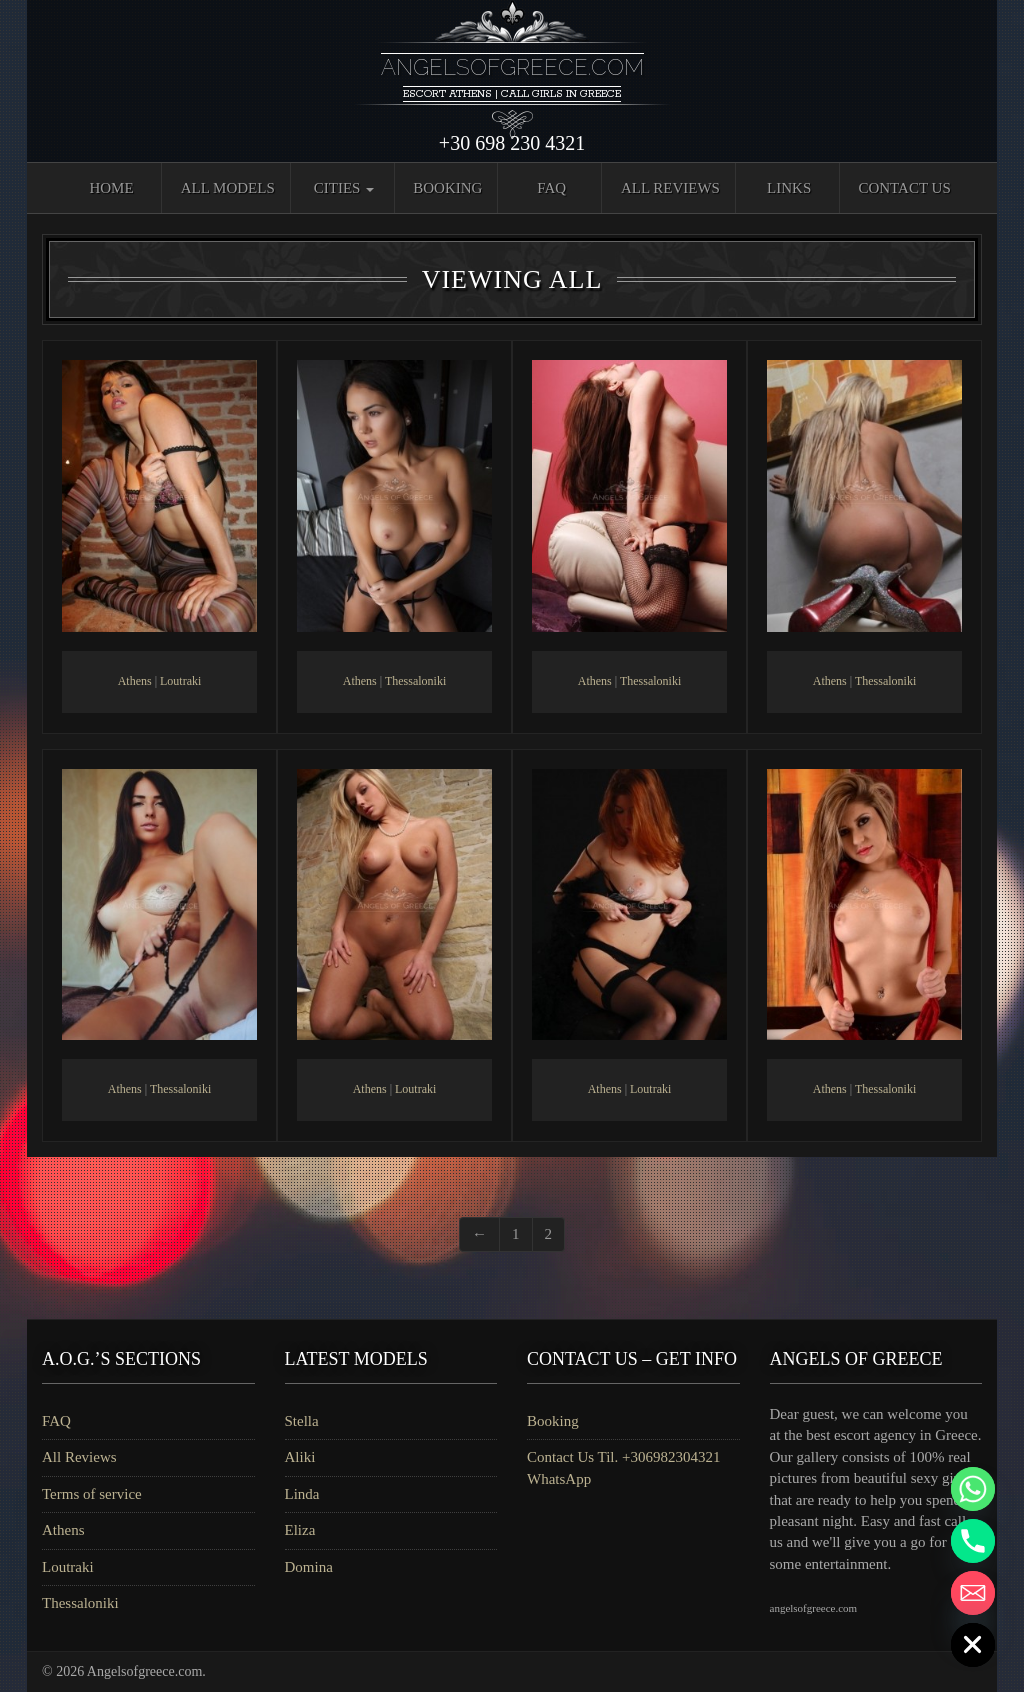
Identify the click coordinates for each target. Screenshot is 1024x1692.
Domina (309, 1567)
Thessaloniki (415, 681)
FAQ (551, 188)
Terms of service (92, 1494)
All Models (228, 188)
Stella (302, 1421)
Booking (447, 188)
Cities (344, 188)
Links (789, 188)
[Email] (973, 1593)
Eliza (300, 1530)
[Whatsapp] (973, 1489)
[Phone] (973, 1541)
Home (111, 188)
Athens (135, 681)
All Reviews (670, 188)
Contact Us (904, 188)
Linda (302, 1494)
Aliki (300, 1457)
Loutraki (180, 681)
